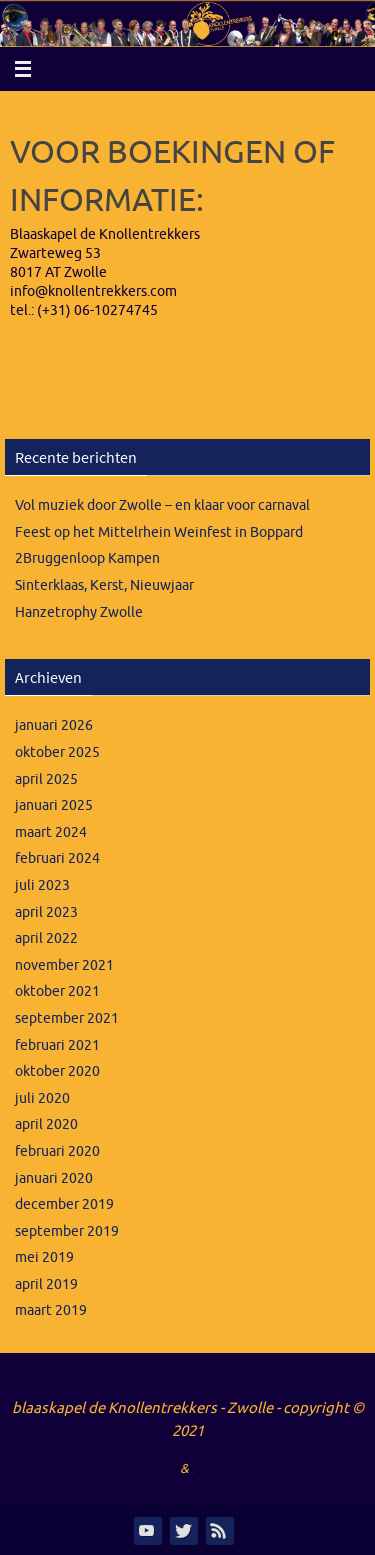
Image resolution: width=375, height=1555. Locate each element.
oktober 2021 (57, 991)
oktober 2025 (57, 752)
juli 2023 (42, 885)
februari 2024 (57, 858)
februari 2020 (57, 1151)
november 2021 (64, 965)
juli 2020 (42, 1098)
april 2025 (46, 779)
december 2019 (64, 1204)
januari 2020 (54, 1178)
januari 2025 (54, 805)
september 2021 (67, 1018)
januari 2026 (54, 725)
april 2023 (46, 912)
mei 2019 (44, 1257)
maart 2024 (51, 832)
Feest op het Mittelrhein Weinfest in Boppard (159, 532)
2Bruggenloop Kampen (87, 558)
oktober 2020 (57, 1071)
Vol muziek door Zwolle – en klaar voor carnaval (162, 505)
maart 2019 (51, 1310)
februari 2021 (57, 1045)
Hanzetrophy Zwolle (79, 612)
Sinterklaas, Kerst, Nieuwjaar (104, 585)
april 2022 (46, 938)
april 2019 (46, 1284)
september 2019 (67, 1231)
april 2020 (46, 1124)
